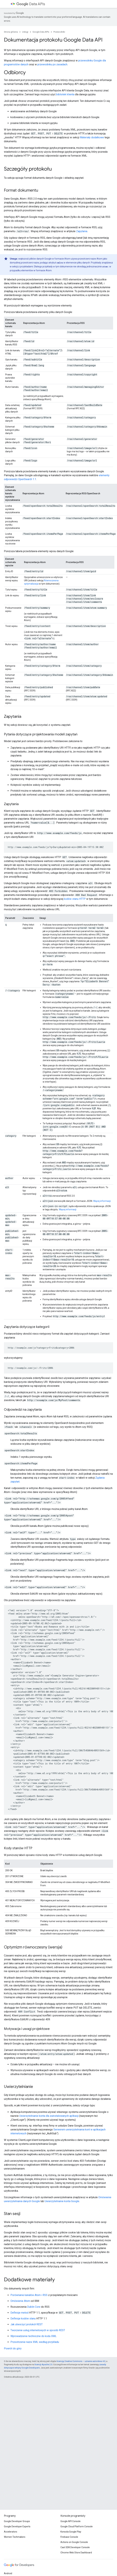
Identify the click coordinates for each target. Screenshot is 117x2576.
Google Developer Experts (17, 2526)
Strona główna (11, 32)
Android (8, 2573)
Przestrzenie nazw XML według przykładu (34, 2342)
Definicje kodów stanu (23, 2318)
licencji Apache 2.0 (43, 2364)
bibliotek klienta (65, 94)
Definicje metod (19, 2312)
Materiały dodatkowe (92, 137)
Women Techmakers (14, 2537)
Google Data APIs (41, 32)
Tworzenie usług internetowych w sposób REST (37, 2330)
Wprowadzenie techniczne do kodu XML (33, 2336)
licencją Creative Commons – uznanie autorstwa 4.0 (81, 2361)
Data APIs (30, 4)
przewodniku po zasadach (52, 64)
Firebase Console (69, 2537)
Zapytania (81, 231)
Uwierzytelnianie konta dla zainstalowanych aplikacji (49, 2115)
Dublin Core (33, 2306)
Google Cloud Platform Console (76, 2526)
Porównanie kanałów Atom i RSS (29, 2295)
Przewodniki (59, 32)
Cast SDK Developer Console (75, 2547)
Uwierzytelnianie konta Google (62, 2201)
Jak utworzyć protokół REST (26, 2324)
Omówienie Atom (20, 2300)
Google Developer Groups (17, 2521)
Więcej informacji (102, 1201)
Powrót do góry (13, 2348)
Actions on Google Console (74, 2542)
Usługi (25, 32)
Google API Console (70, 2521)
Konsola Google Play (70, 2531)
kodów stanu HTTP (75, 898)
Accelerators (10, 2531)
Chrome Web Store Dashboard (76, 2552)
